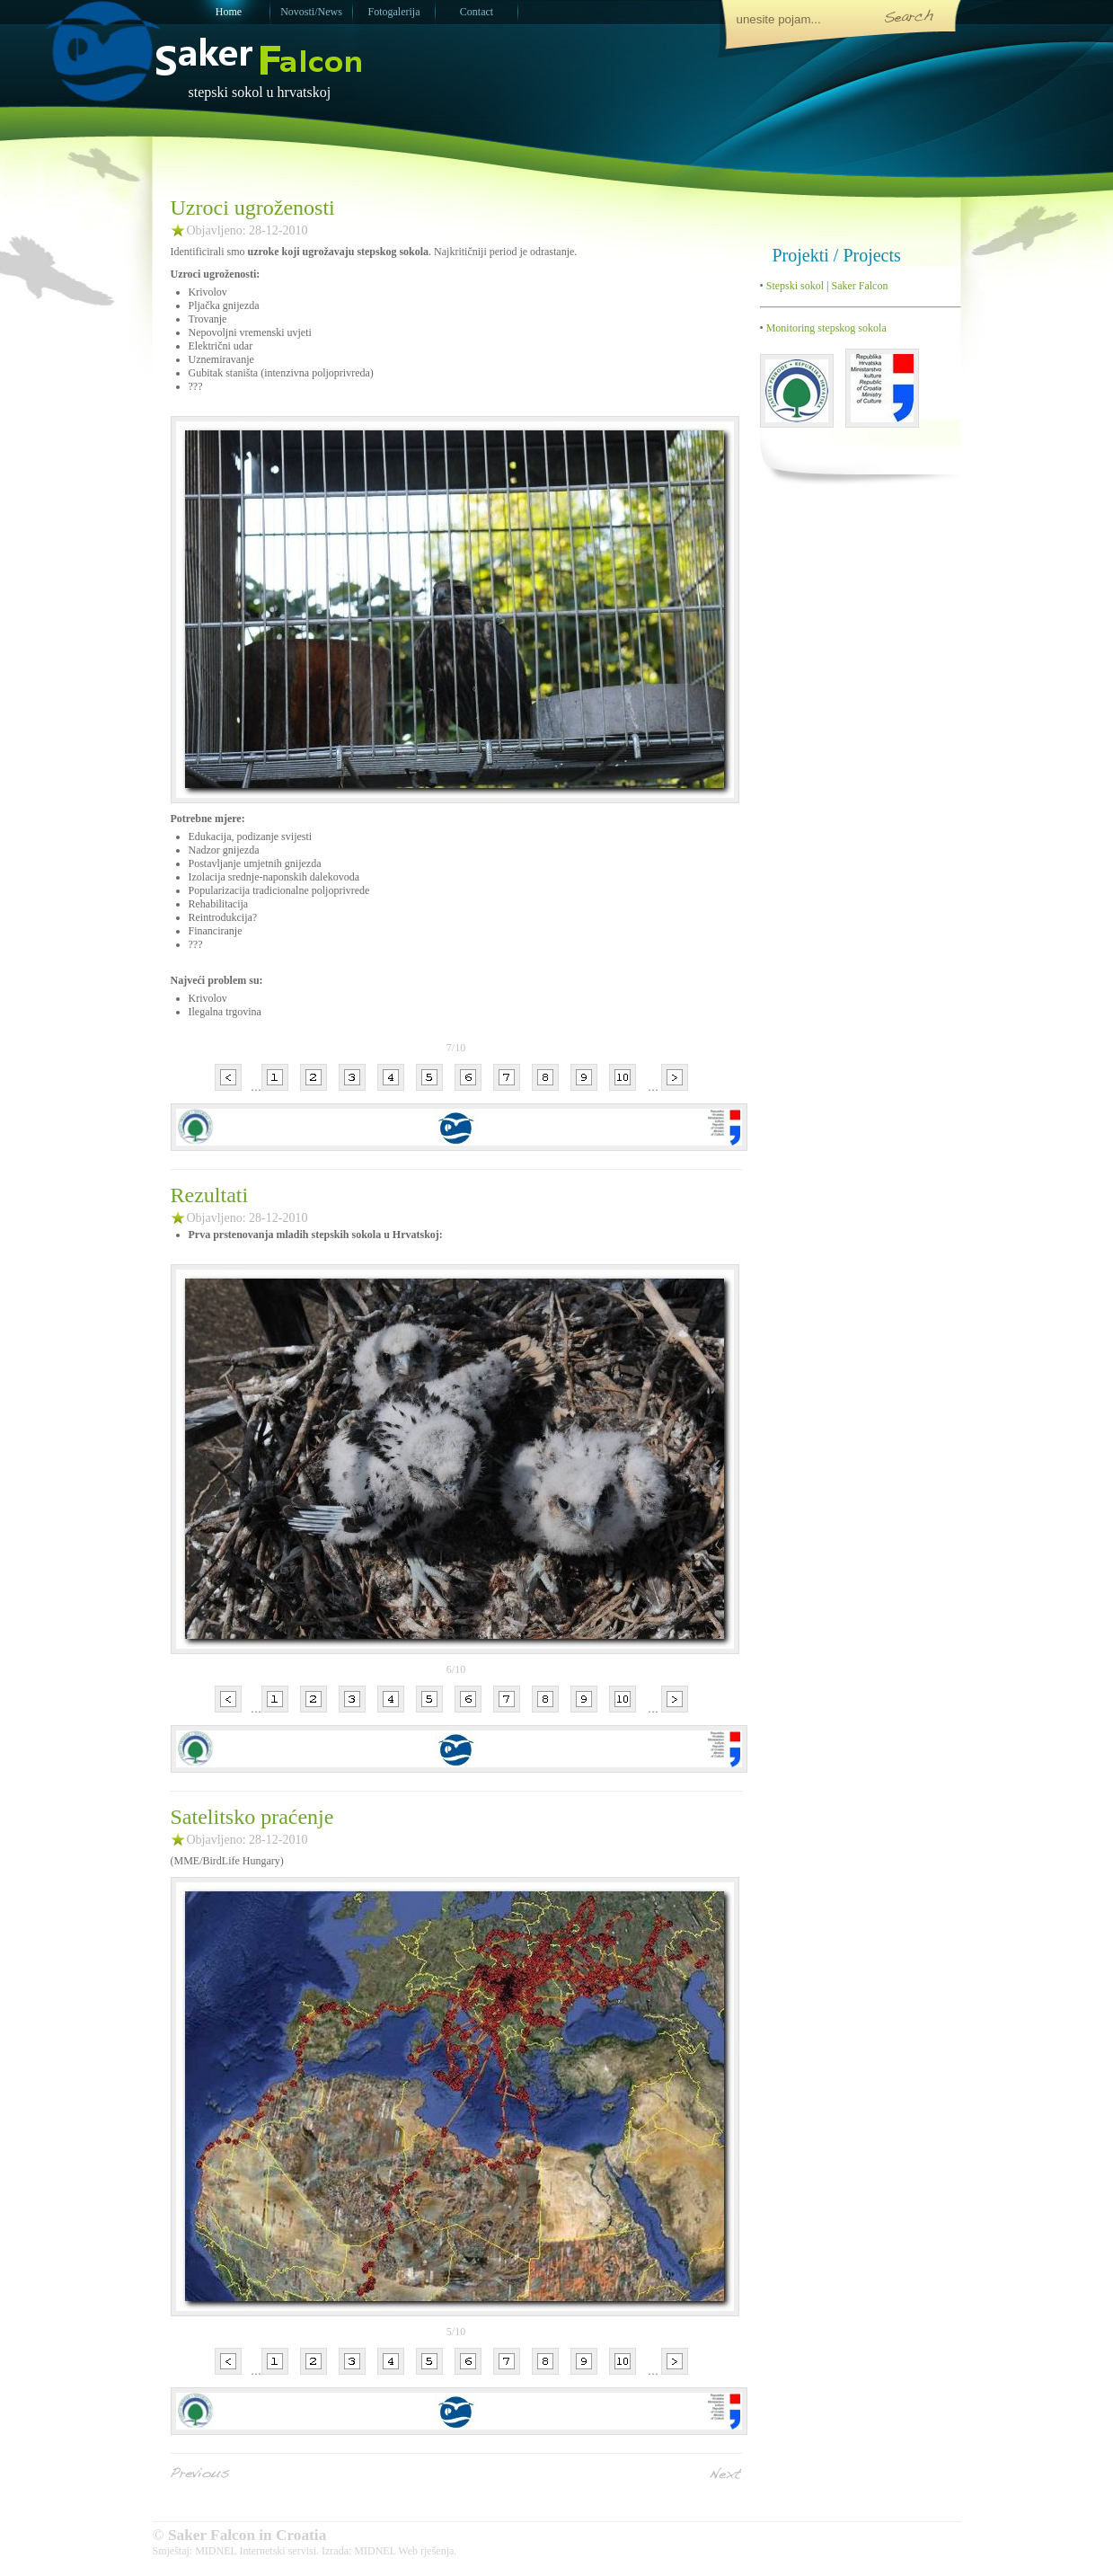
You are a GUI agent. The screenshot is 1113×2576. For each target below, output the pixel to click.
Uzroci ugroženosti (253, 207)
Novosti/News (311, 11)
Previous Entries (200, 2472)
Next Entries (726, 2473)
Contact (476, 11)
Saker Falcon (859, 285)
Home (229, 11)
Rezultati (210, 1195)
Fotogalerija (394, 11)
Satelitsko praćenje (252, 1816)
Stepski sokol (794, 285)
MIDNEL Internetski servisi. (257, 2551)
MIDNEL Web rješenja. (405, 2551)
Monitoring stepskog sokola (825, 328)
